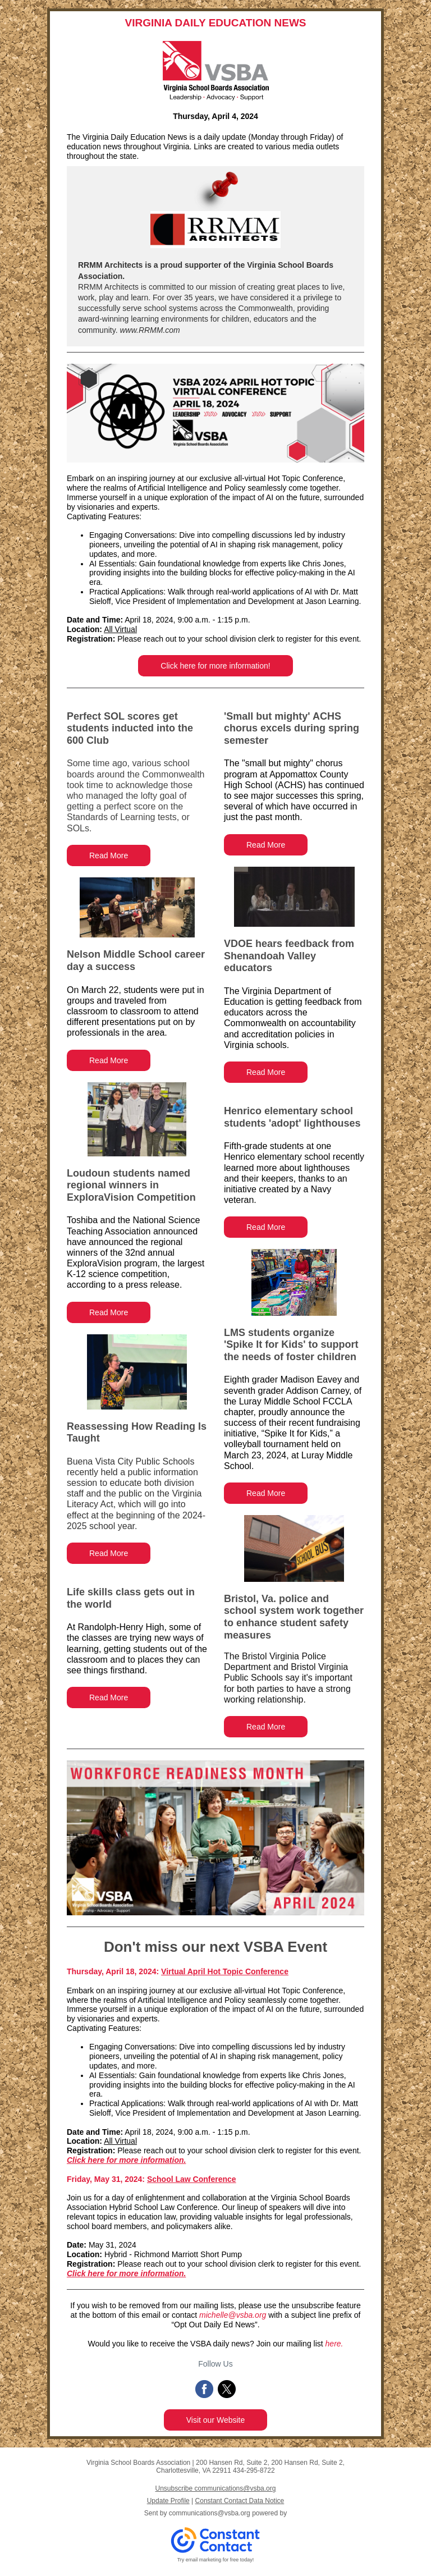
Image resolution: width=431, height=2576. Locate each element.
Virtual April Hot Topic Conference (224, 1971)
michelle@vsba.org (232, 2314)
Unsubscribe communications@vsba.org (215, 2488)
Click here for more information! (215, 665)
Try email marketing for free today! (215, 2560)
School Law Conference (191, 2179)
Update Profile (168, 2501)
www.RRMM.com (149, 330)
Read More (108, 855)
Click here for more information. (126, 2160)
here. (334, 2343)
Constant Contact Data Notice (240, 2501)
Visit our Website (215, 2419)
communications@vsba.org (209, 2513)
